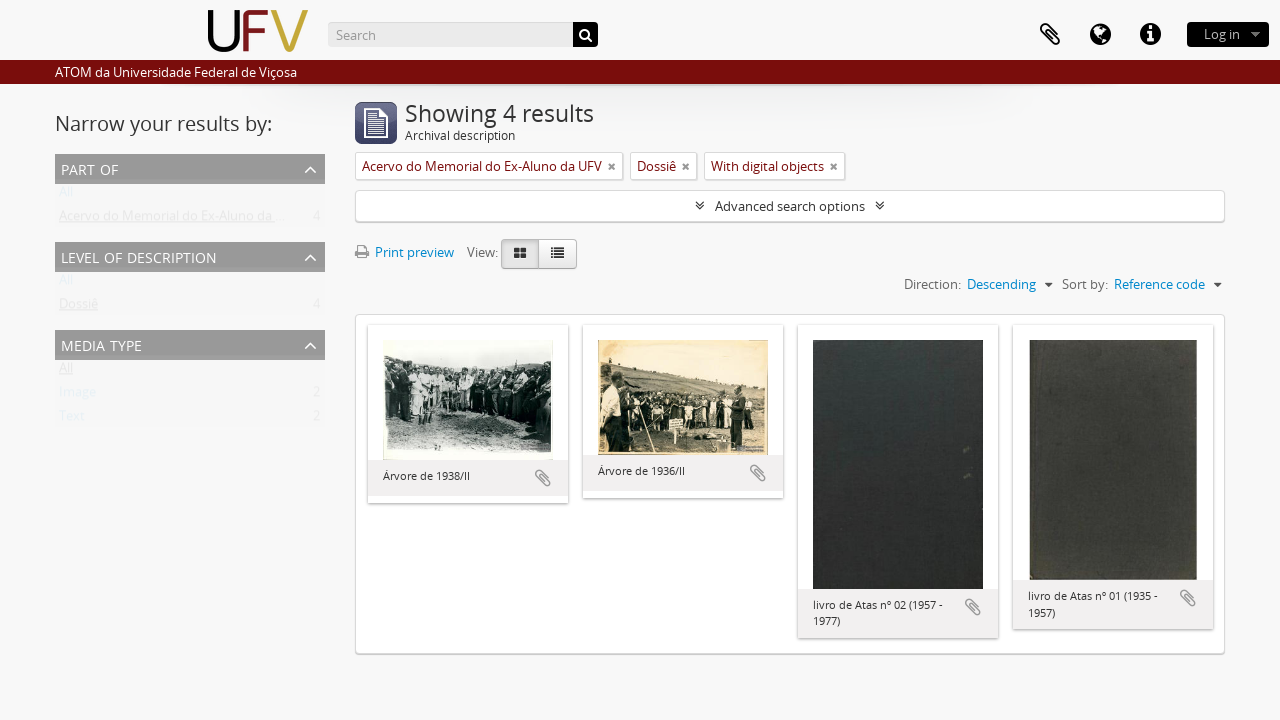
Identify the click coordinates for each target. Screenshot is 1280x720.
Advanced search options (790, 206)
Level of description (139, 255)
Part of (89, 167)
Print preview (404, 252)
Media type (101, 343)
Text (72, 420)
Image (77, 396)
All (66, 196)
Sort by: (1085, 284)
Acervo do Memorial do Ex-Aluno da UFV (179, 220)
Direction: (932, 284)
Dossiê (78, 308)
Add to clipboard (543, 478)
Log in (1222, 34)
